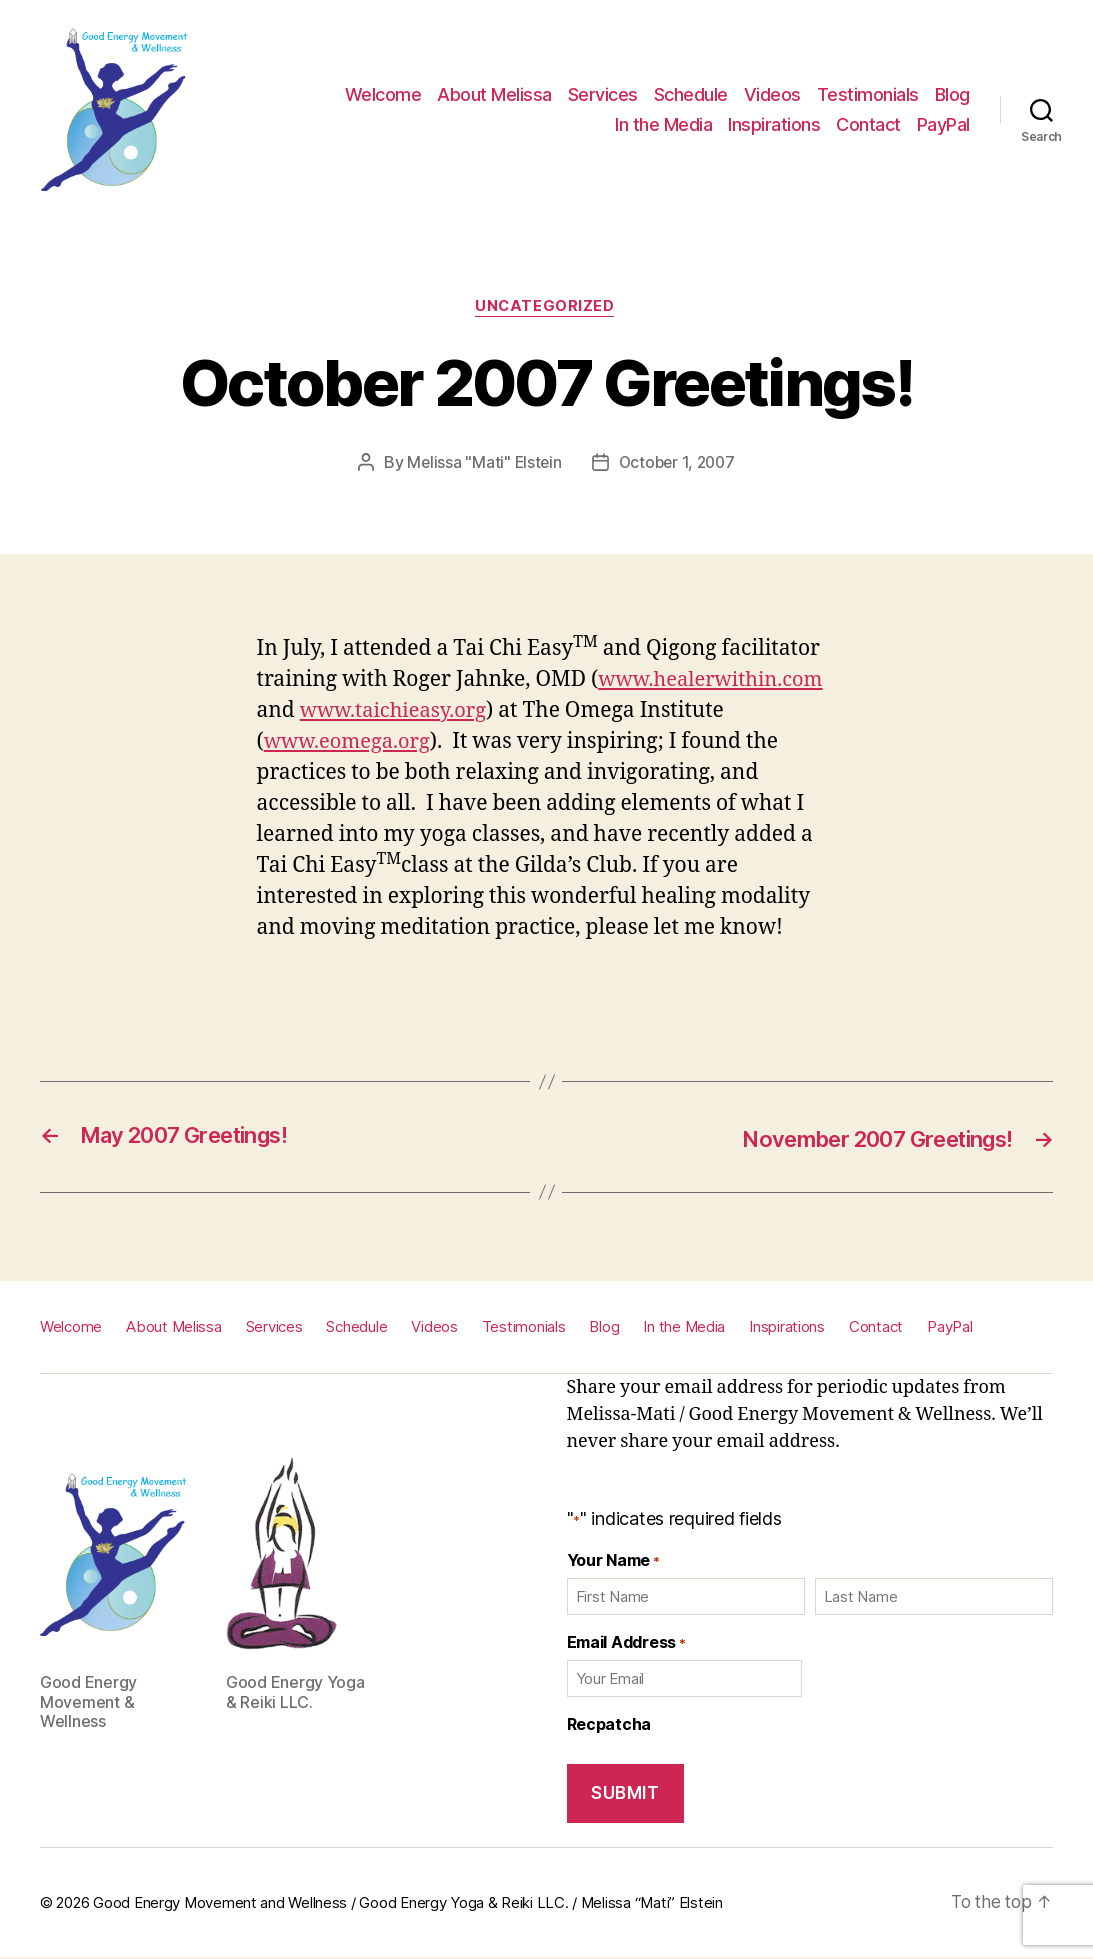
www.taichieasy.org (397, 712)
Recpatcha (609, 1726)
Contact (868, 124)
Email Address (626, 1644)
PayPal (943, 124)
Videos (772, 94)
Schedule (691, 94)
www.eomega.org (351, 743)
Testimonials (868, 94)
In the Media (663, 124)
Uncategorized (546, 308)
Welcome (383, 94)
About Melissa (494, 94)
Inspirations (774, 124)
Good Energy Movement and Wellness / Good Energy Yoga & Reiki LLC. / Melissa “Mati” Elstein (408, 1903)
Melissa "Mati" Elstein (481, 464)
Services (603, 94)
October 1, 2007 (678, 464)
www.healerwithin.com (715, 681)
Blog (952, 94)
